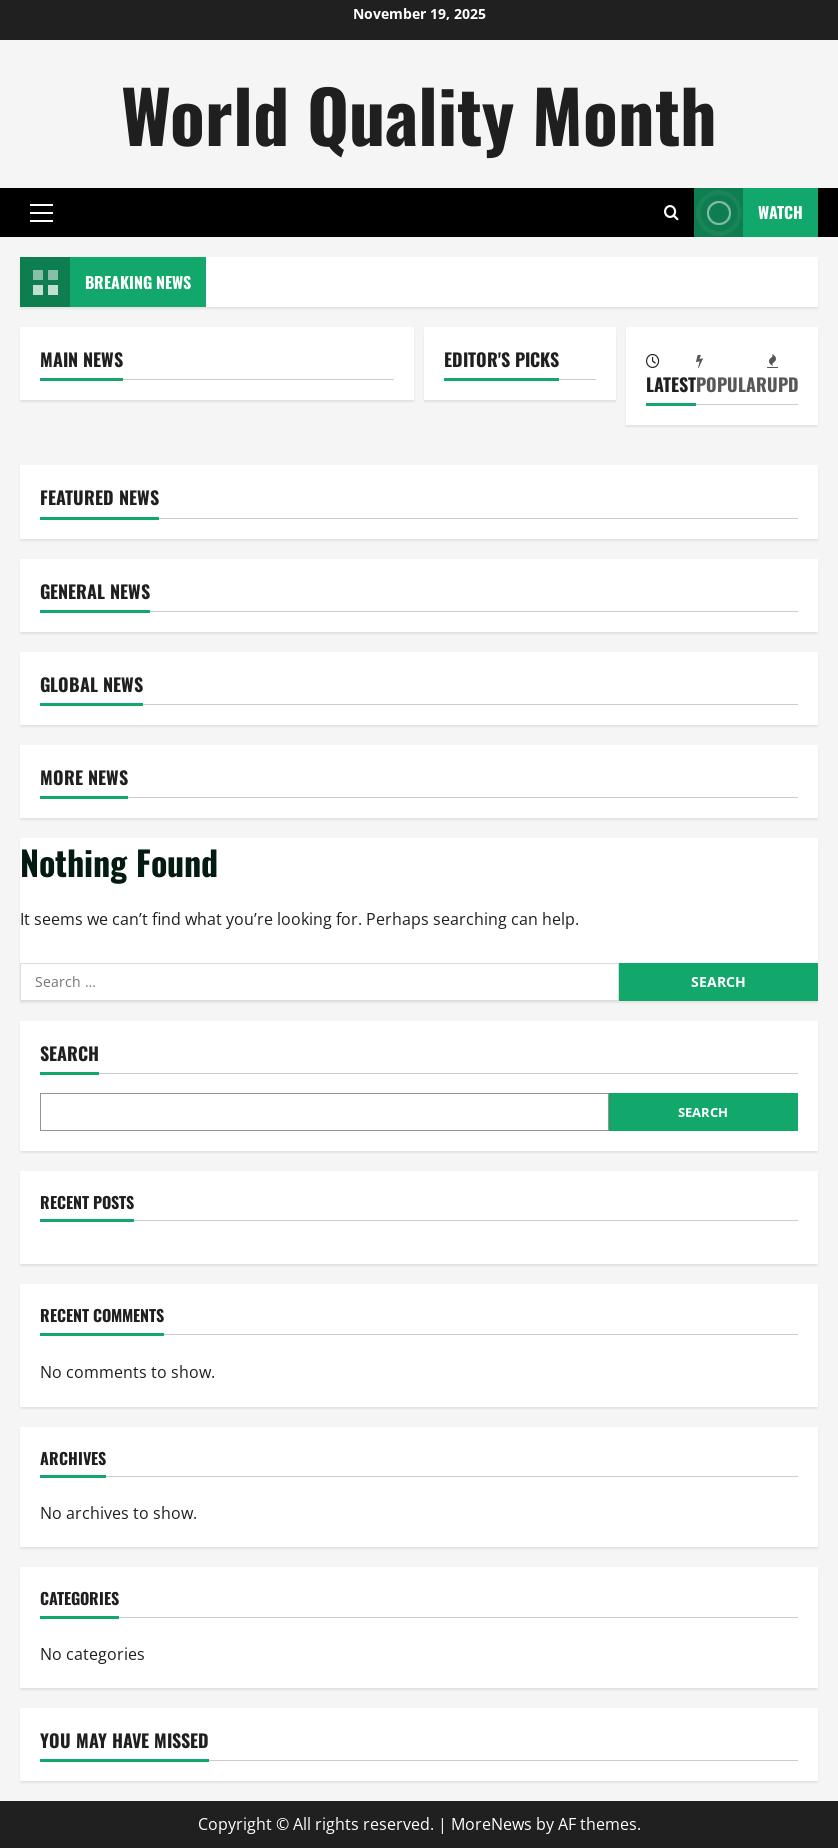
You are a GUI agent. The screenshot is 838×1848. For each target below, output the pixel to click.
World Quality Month (419, 113)
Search (69, 1053)
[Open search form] (671, 212)
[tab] (671, 375)
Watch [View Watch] (748, 212)
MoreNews (491, 1824)
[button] (41, 213)
